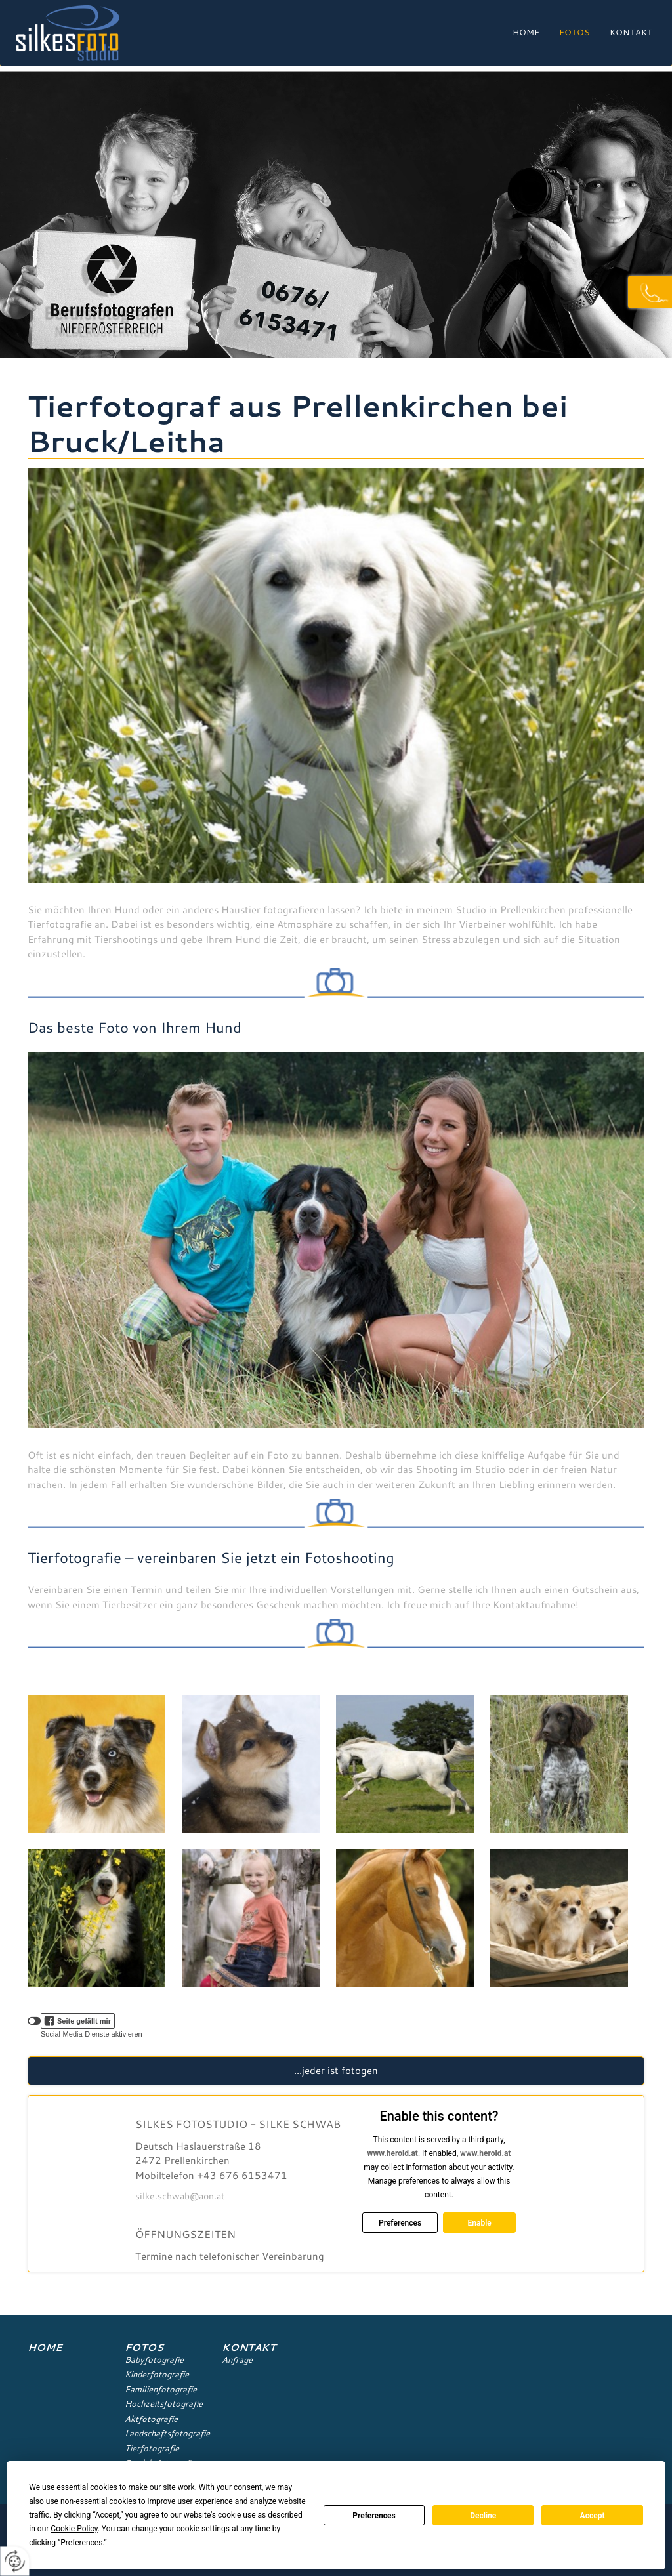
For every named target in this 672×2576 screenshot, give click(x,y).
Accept (592, 2515)
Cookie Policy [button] (74, 2528)
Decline (483, 2515)
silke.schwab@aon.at (179, 2196)
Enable (479, 2223)
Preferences (374, 2515)
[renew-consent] (15, 2561)
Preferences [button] (81, 2542)
